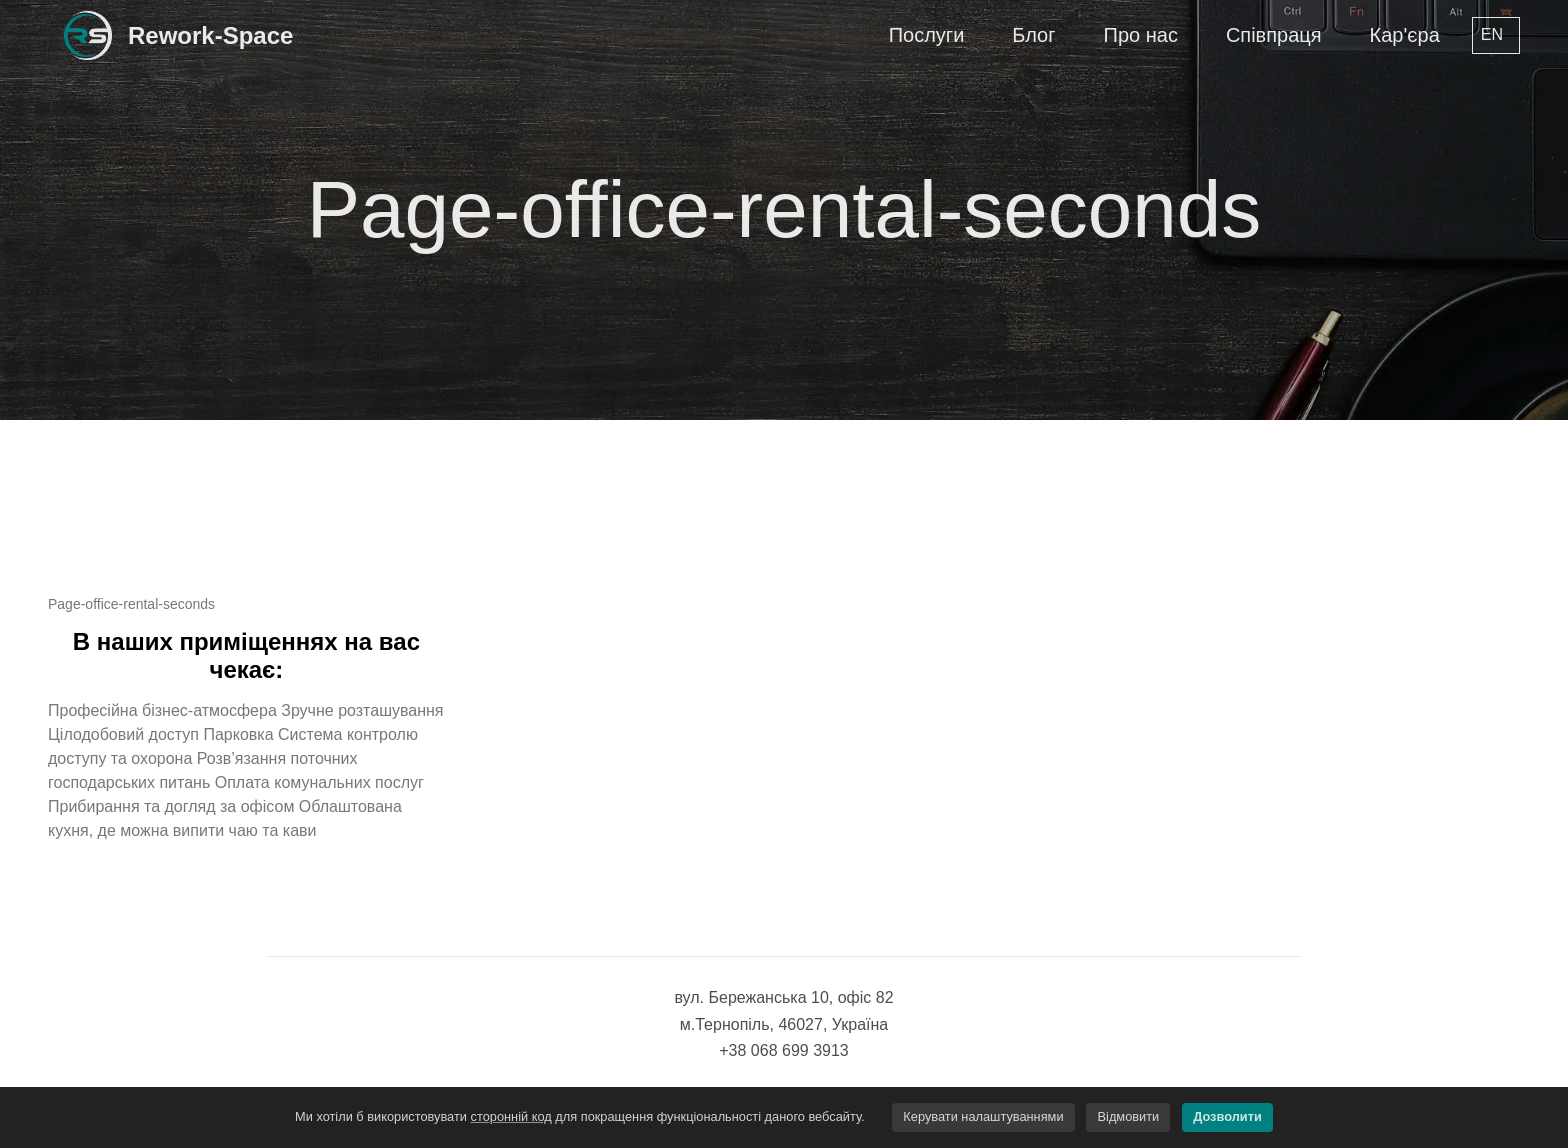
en (1492, 34)
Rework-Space (210, 35)
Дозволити (1227, 1116)
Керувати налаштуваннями (983, 1116)
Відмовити (1129, 1116)
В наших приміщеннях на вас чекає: (246, 655)
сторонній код (511, 1116)
